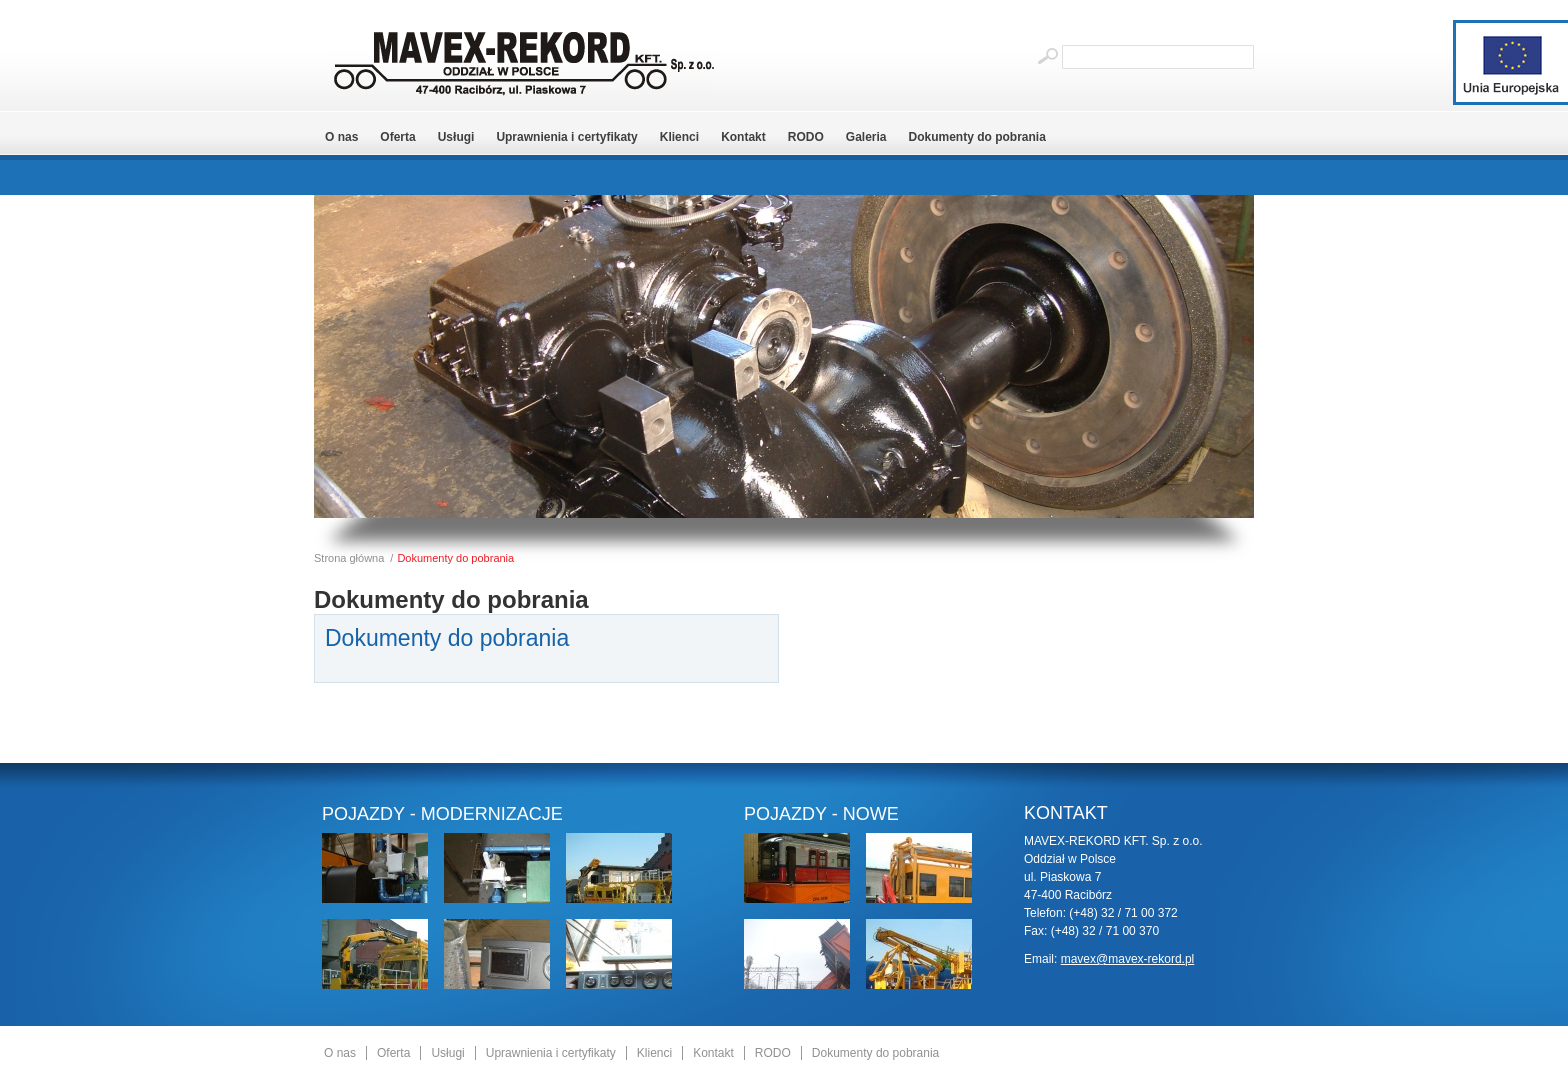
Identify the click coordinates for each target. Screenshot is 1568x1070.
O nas (341, 137)
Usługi (456, 137)
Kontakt (743, 137)
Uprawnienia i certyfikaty (566, 137)
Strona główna (349, 558)
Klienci (679, 137)
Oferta (397, 137)
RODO (806, 137)
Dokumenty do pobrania (977, 137)
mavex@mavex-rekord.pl (1128, 959)
